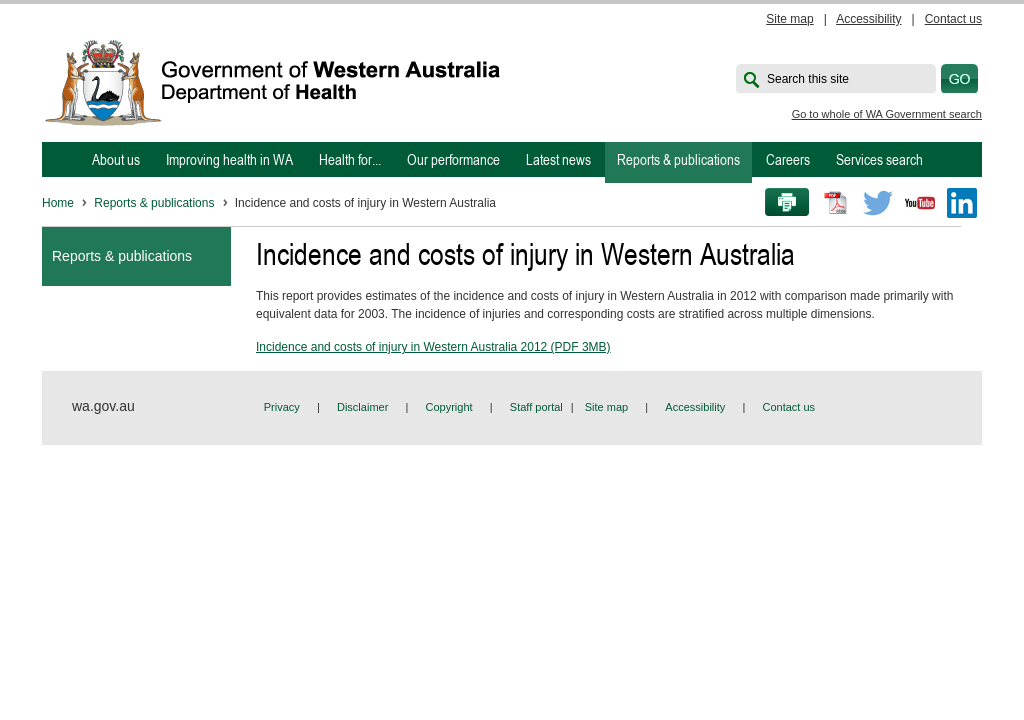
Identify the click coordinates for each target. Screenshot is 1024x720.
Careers (788, 159)
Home (58, 203)
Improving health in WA (229, 159)
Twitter (878, 203)
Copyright (449, 407)
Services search (879, 159)
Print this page (780, 203)
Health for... (350, 159)
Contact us (953, 19)
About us (116, 159)
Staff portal (536, 407)
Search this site (808, 79)
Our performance (453, 159)
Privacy (282, 407)
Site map (789, 19)
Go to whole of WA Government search (887, 114)
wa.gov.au (103, 406)
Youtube (920, 203)
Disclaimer (362, 407)
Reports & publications (678, 159)
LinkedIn (962, 203)
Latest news (558, 159)
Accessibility (868, 19)
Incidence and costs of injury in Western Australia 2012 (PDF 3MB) (433, 347)
